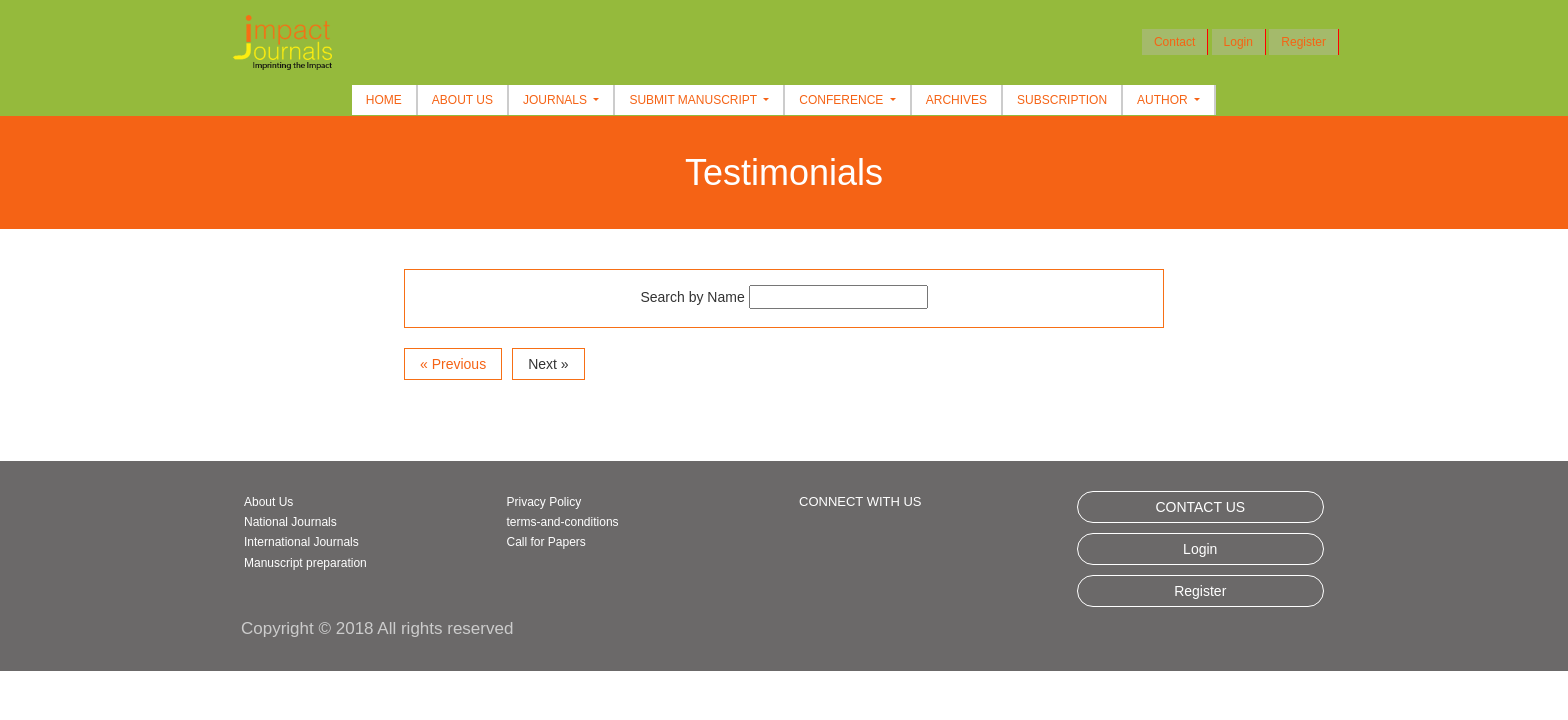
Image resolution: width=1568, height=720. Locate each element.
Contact (1174, 42)
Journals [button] (556, 100)
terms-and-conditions (563, 522)
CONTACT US (1200, 507)
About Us (462, 100)
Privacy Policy (544, 502)
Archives (956, 100)
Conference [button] (842, 100)
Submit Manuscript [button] (694, 100)
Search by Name (692, 297)
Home (384, 100)
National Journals (290, 522)
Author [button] (1164, 100)
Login (1238, 42)
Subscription (1062, 100)
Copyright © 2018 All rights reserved (377, 628)
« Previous (453, 364)
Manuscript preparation (305, 563)
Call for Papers (546, 542)
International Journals (301, 542)
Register (1303, 42)
